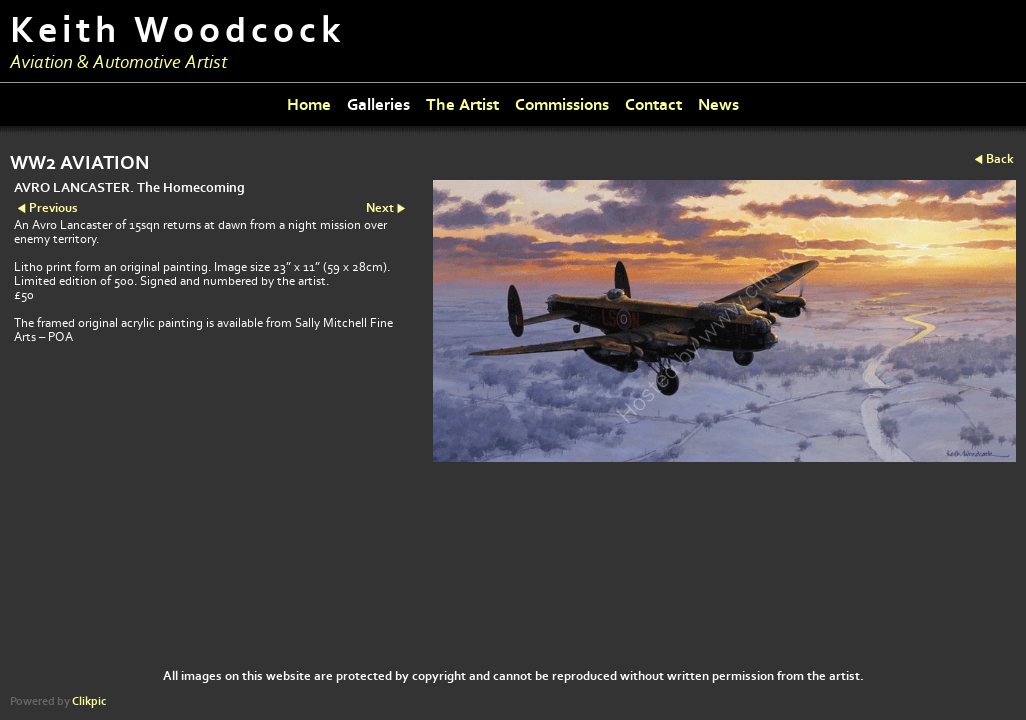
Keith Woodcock (178, 30)
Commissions (562, 104)
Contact (653, 104)
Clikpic (89, 701)
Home (309, 104)
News (718, 104)
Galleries (378, 104)
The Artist (462, 104)
